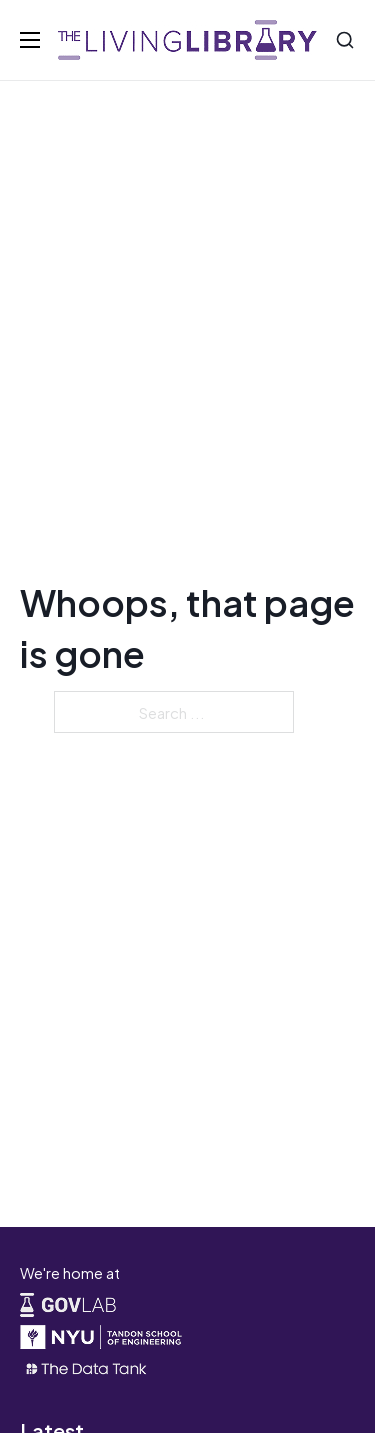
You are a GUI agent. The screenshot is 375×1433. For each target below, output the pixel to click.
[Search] (345, 40)
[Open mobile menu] (30, 40)
